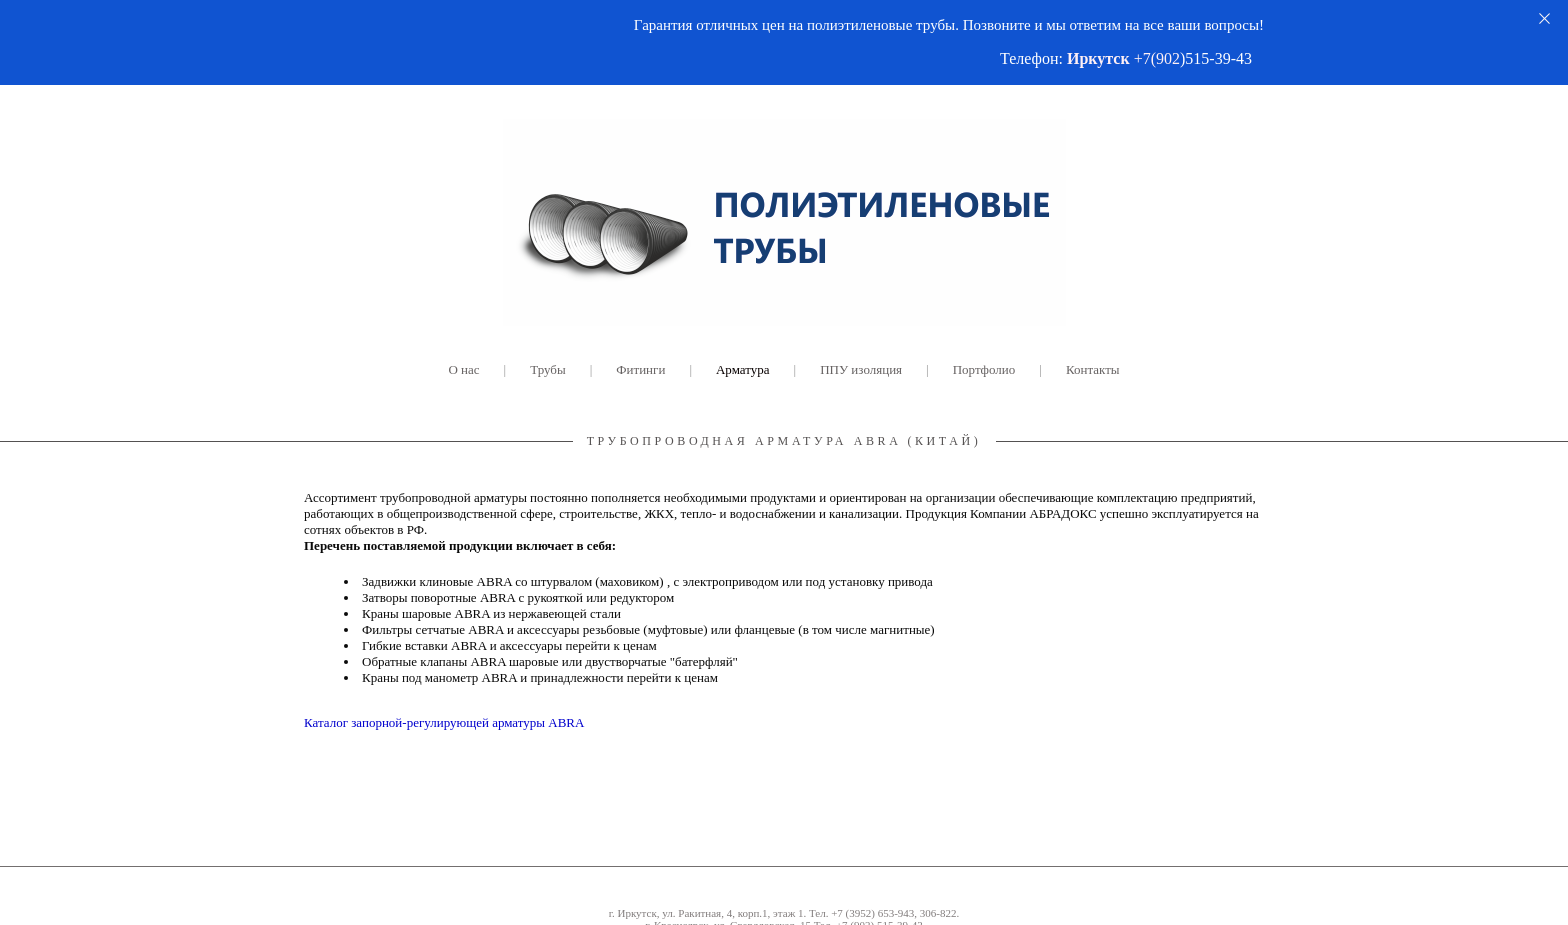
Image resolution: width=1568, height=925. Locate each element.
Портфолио (984, 369)
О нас (463, 369)
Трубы (547, 369)
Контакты (1093, 369)
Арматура (743, 369)
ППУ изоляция (861, 369)
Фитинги (640, 369)
